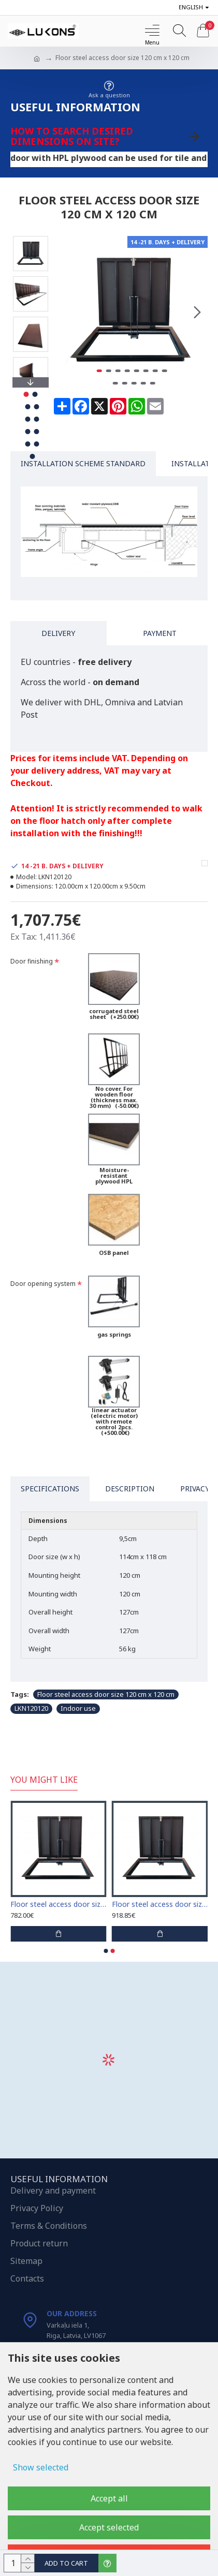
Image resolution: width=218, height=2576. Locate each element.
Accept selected (109, 2527)
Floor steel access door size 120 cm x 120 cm (106, 1694)
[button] (197, 312)
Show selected (40, 2467)
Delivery (58, 633)
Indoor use (78, 1708)
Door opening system (43, 1283)
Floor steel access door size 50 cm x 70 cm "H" (160, 1904)
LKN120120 (31, 1708)
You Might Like (44, 1779)
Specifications (50, 1488)
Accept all (109, 2498)
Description (129, 1488)
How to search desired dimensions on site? (71, 136)
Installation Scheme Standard (83, 463)
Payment (160, 633)
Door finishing (31, 961)
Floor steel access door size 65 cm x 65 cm (58, 1904)
